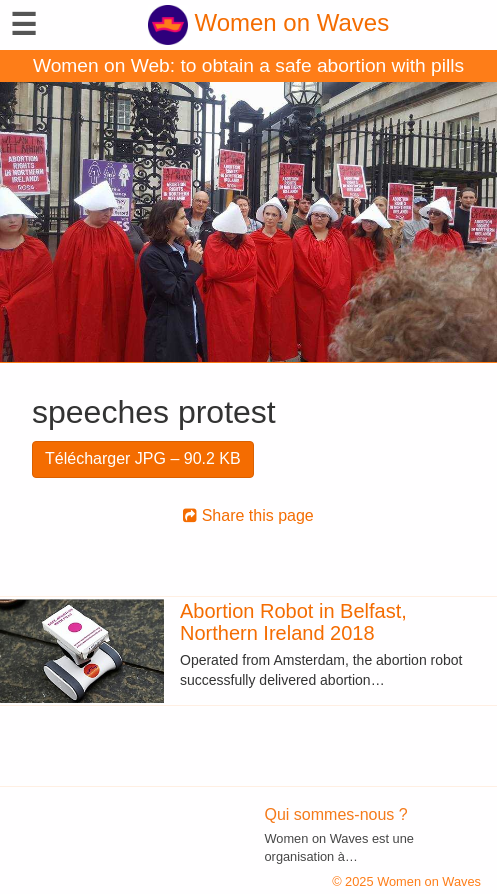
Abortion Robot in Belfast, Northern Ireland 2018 (293, 622)
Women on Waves (268, 22)
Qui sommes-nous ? (336, 814)
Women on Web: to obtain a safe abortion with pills (248, 65)
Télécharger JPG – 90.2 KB (143, 458)
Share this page (248, 515)
